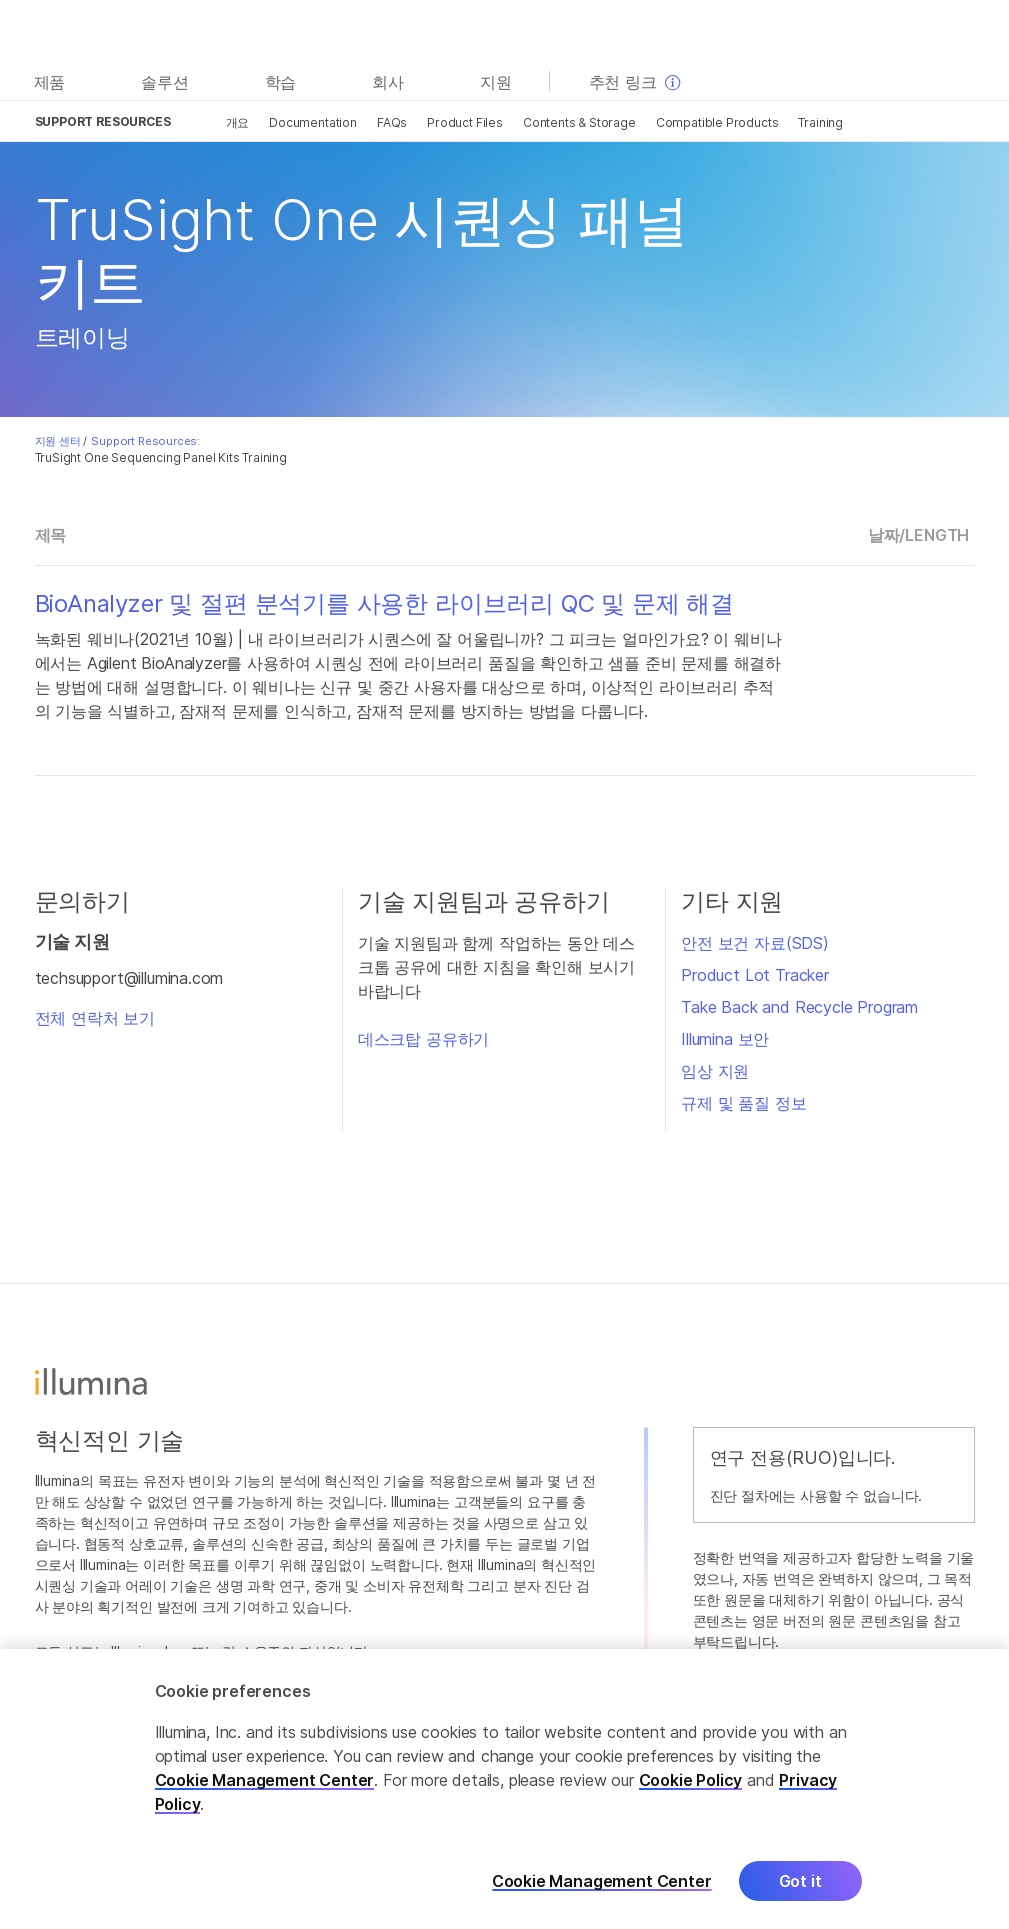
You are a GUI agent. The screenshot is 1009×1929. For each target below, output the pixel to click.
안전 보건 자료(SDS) (755, 943)
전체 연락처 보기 (95, 1018)
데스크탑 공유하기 (423, 1039)
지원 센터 (58, 441)
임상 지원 (715, 1071)
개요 (238, 122)
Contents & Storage (579, 122)
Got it (800, 1894)
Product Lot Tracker (755, 975)
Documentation (313, 122)
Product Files (465, 122)
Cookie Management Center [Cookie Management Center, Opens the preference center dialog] (602, 1894)
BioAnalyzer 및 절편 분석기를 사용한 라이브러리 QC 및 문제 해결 (385, 604)
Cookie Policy (691, 1793)
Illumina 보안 (725, 1039)
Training (820, 122)
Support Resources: (145, 441)
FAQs (392, 122)
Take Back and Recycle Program (799, 1007)
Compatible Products (717, 122)
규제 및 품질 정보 (743, 1103)
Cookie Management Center (265, 1793)
